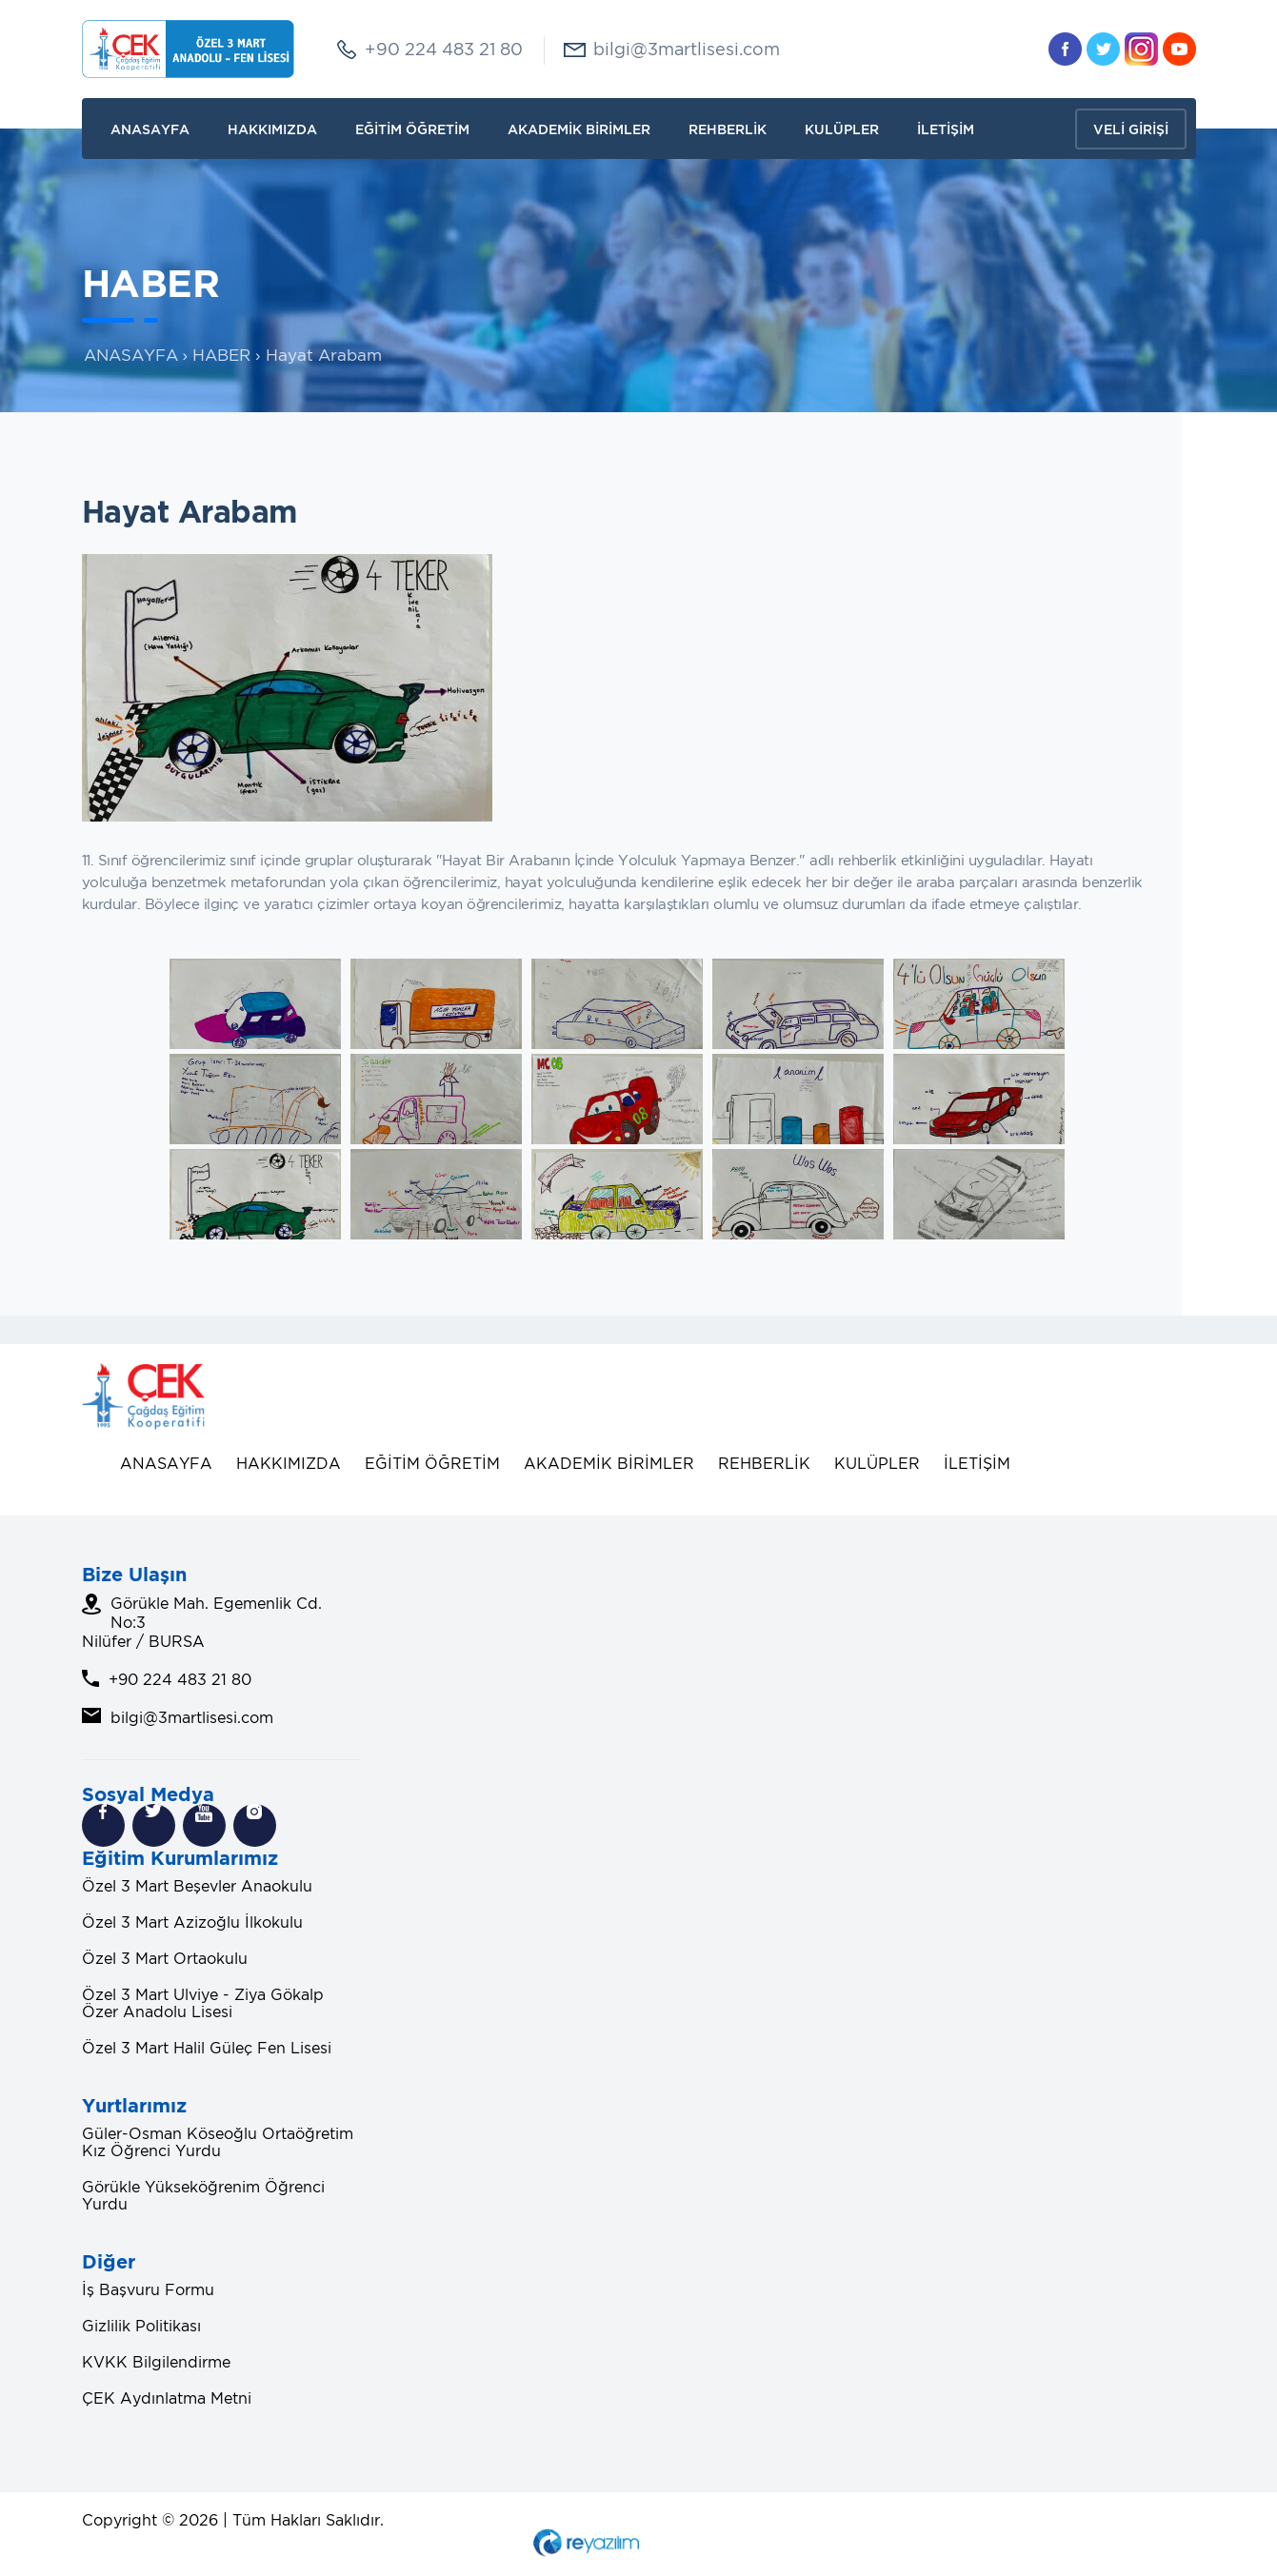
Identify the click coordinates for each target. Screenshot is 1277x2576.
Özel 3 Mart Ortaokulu (165, 1958)
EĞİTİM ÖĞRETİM (412, 129)
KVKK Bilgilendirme (156, 2361)
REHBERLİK (727, 129)
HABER (221, 355)
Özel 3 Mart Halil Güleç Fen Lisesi (206, 2047)
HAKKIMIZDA (272, 129)
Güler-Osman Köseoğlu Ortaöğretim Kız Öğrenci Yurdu (217, 2142)
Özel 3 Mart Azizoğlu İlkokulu (192, 1922)
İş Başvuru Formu (148, 2289)
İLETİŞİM (945, 129)
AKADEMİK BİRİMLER (579, 129)
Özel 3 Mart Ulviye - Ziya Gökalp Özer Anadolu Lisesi (203, 2003)
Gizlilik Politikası (141, 2325)
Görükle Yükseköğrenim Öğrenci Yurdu (203, 2195)
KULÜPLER (842, 129)
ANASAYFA (150, 129)
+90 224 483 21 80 (444, 49)
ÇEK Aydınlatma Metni (166, 2398)
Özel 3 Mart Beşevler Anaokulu (197, 1885)
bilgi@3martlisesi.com (686, 49)
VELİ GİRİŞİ (1130, 129)
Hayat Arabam (324, 355)
